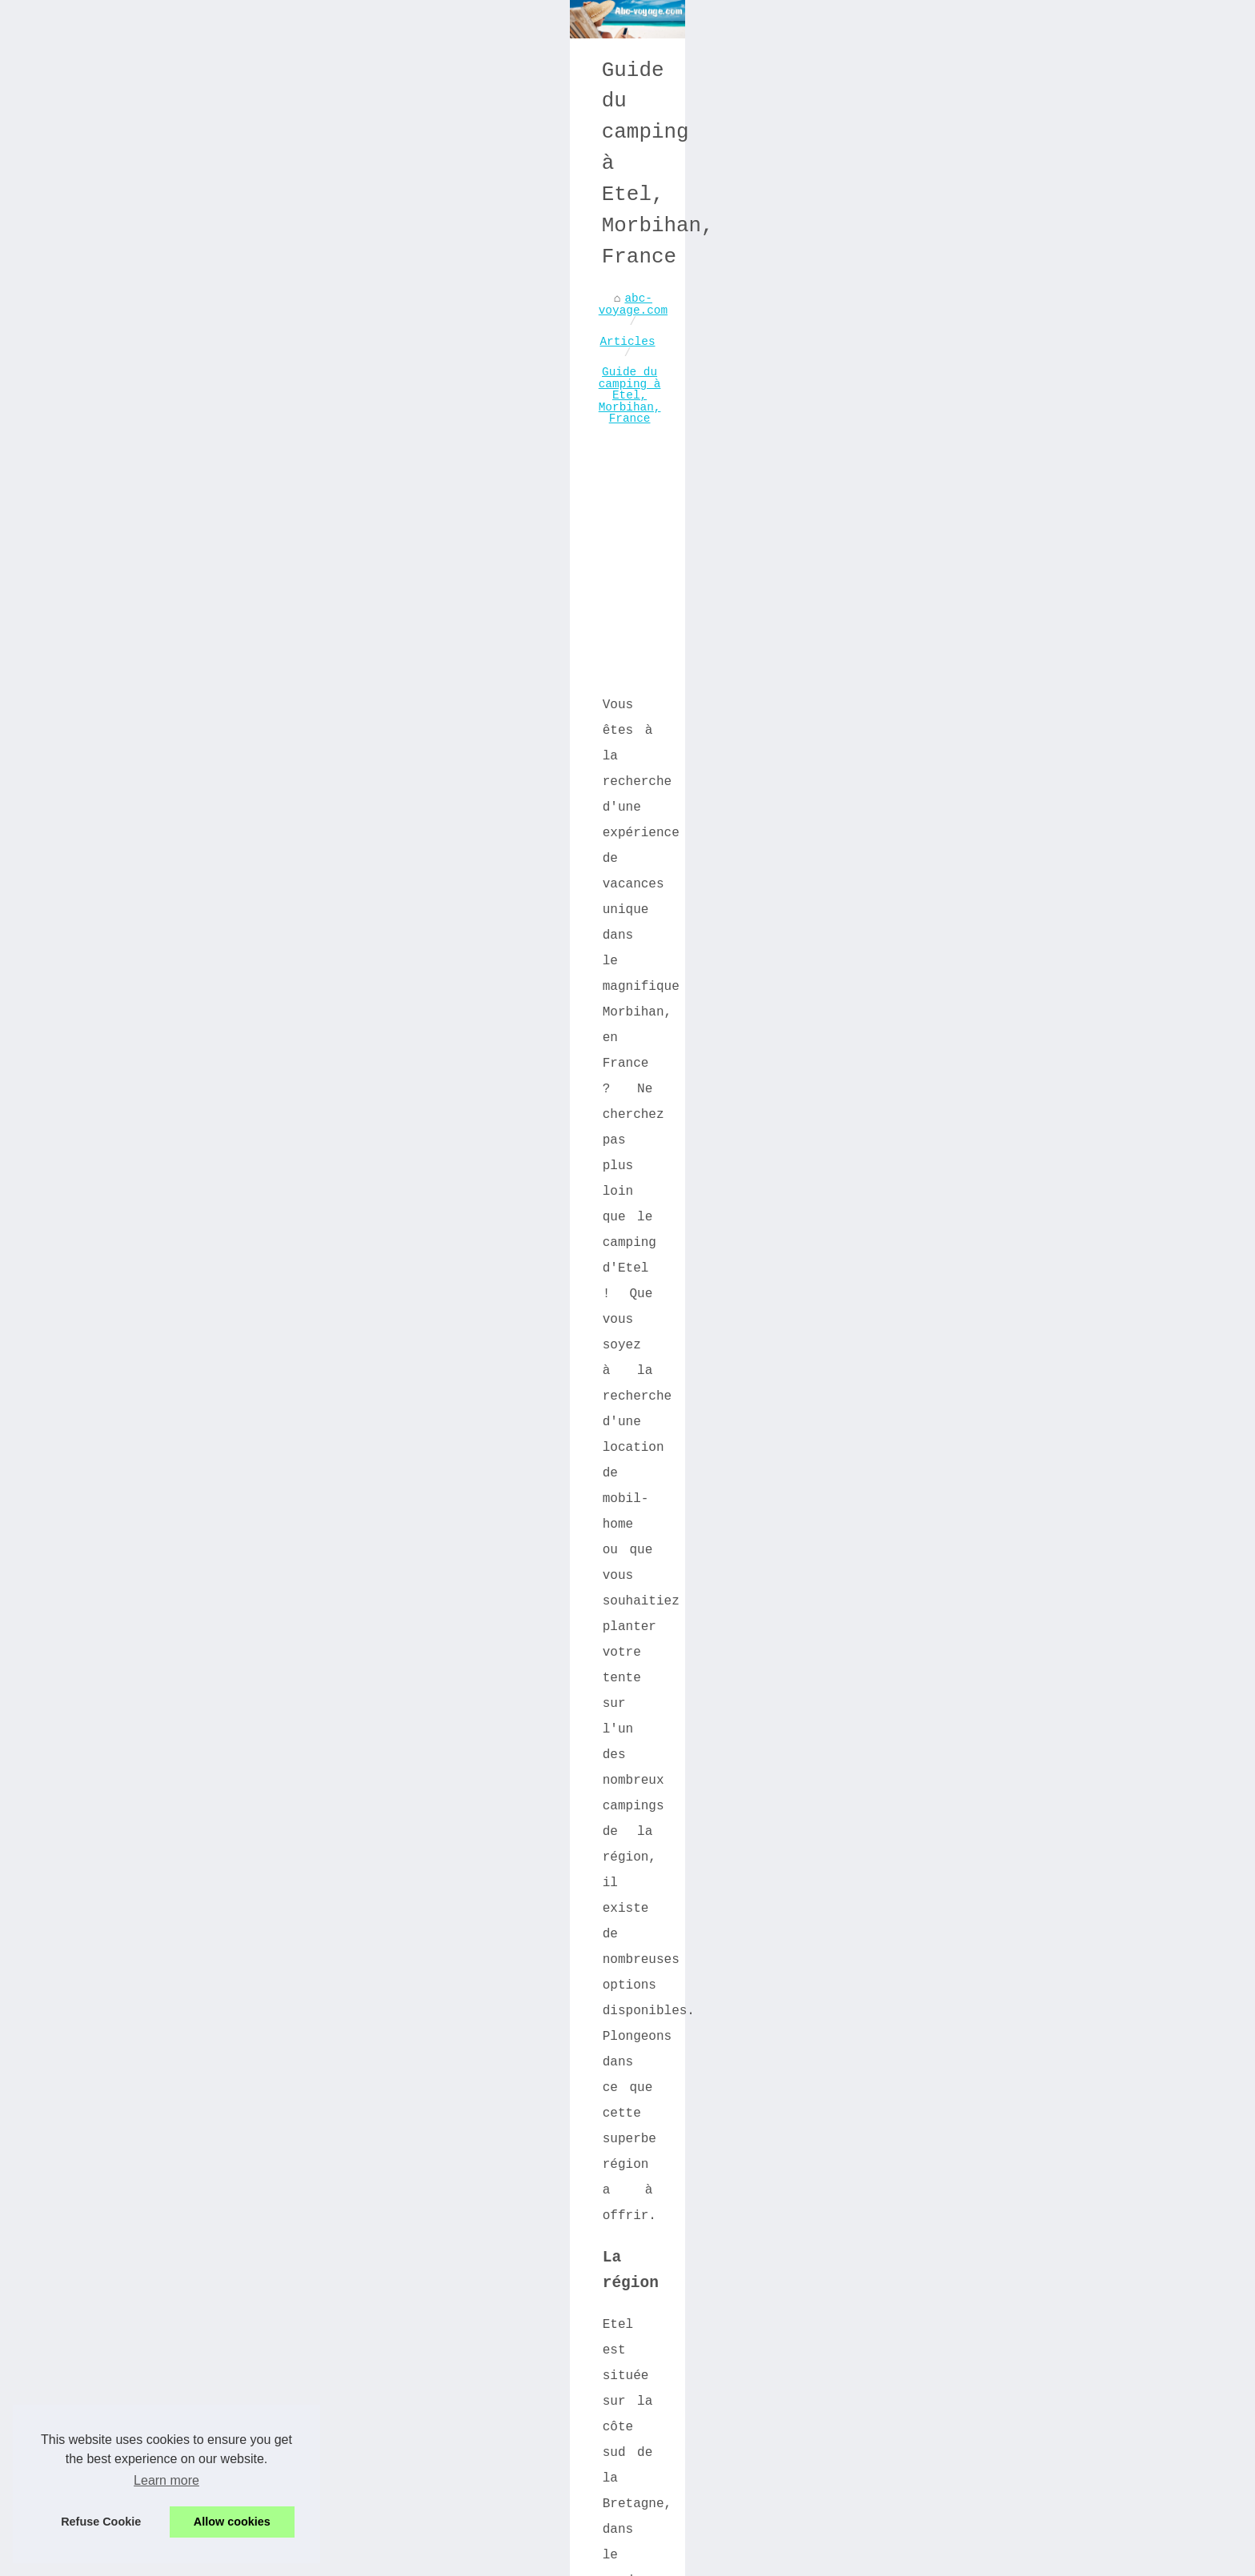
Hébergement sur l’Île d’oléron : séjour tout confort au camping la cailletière (483, 2232)
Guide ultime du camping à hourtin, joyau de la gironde (441, 2320)
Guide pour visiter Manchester (950, 1303)
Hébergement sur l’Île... (970, 973)
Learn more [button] (166, 2480)
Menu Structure (326, 2559)
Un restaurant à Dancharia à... (974, 1135)
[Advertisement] (507, 615)
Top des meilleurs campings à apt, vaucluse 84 (411, 2348)
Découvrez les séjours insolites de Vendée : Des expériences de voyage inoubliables (291, 2132)
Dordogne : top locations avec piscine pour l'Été (421, 2469)
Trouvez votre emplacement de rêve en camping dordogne (438, 2292)
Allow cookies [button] (232, 2521)
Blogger (581, 2559)
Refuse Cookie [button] (101, 2521)
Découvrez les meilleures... (932, 1388)
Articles (308, 485)
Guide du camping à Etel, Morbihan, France (499, 485)
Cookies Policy (418, 2559)
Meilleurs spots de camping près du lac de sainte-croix (441, 2441)
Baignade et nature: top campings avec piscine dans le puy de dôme (479, 2264)
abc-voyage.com (210, 485)
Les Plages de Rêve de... (970, 1214)
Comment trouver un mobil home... (970, 1482)
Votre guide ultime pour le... (967, 1435)
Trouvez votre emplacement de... (974, 1050)
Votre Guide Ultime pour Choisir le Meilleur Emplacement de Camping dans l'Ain (500, 2502)
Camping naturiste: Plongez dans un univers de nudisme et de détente (723, 2125)
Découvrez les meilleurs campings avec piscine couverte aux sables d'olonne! (479, 2409)
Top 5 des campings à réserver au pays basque (407, 2375)
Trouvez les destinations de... (970, 894)
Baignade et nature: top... (978, 1008)
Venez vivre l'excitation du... (970, 1256)
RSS (476, 2559)
